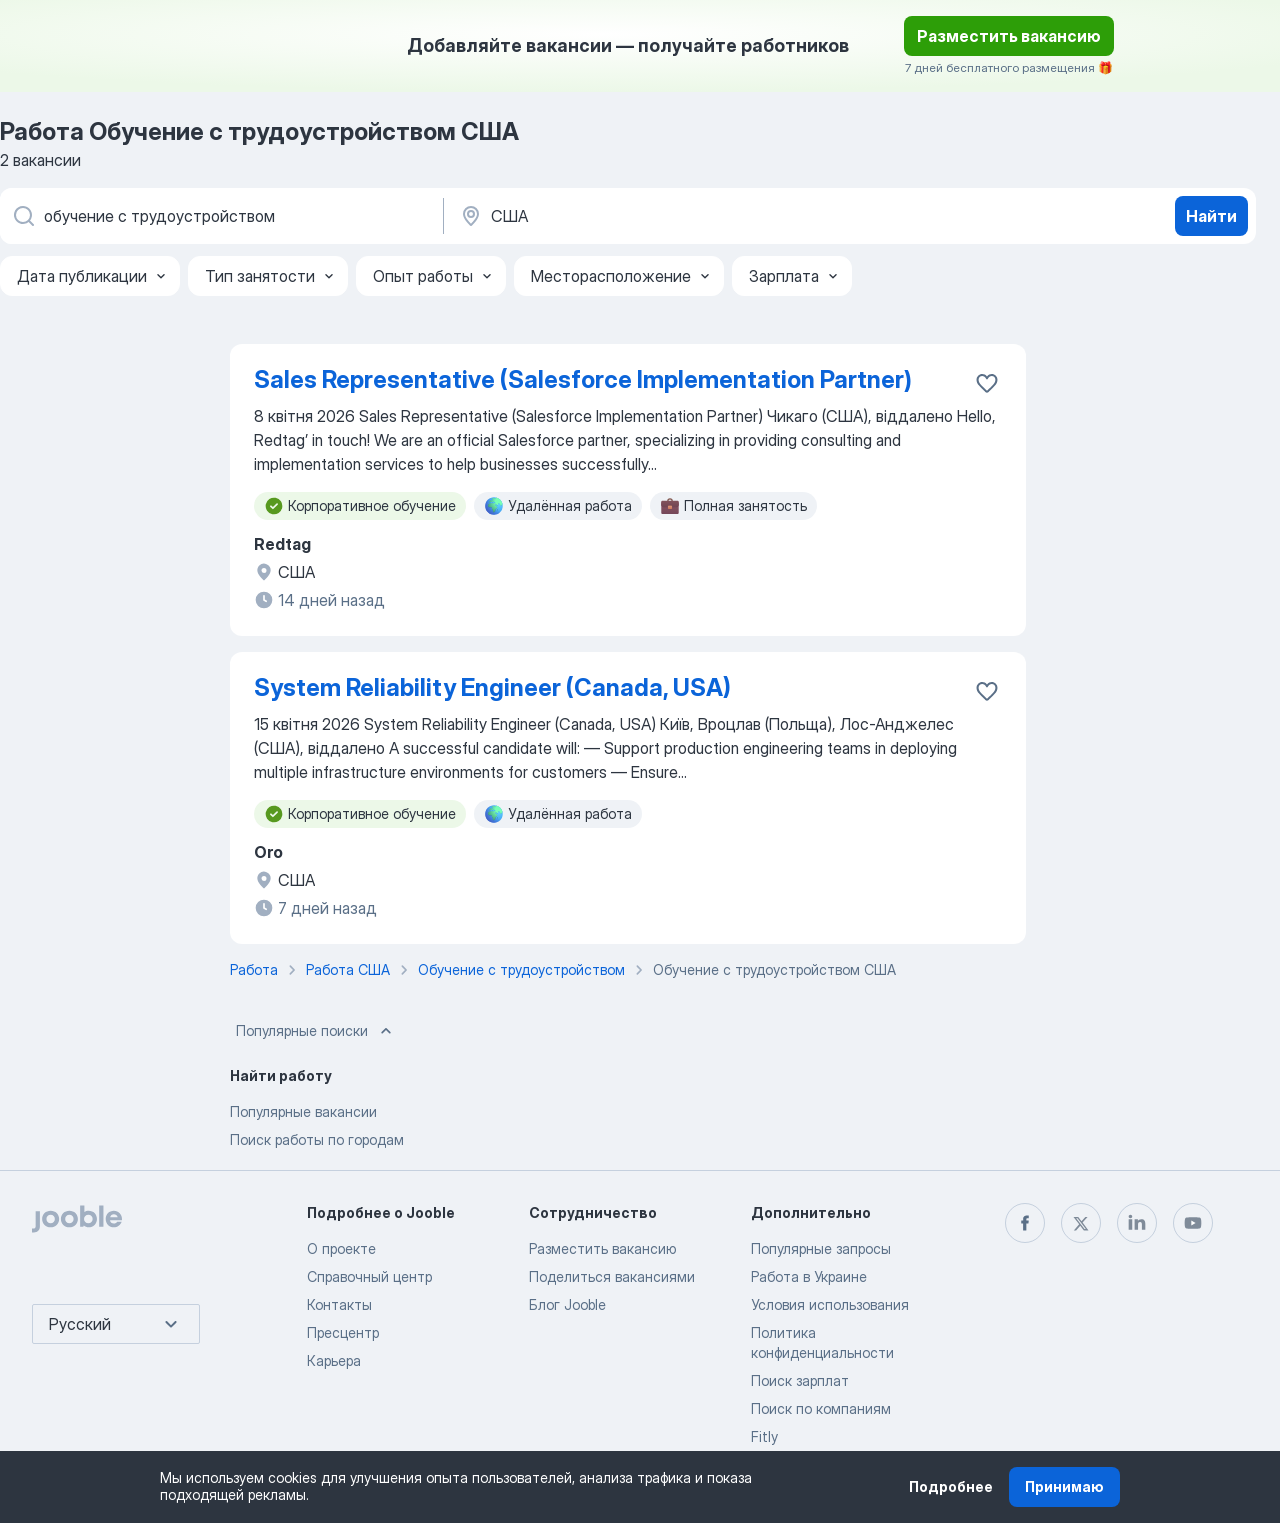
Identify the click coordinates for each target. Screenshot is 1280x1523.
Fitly (764, 1436)
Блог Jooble (567, 1304)
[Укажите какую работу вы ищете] (220, 216)
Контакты (339, 1304)
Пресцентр (343, 1332)
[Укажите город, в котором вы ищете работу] (667, 216)
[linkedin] (1137, 1223)
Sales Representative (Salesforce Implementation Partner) (583, 379)
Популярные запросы (821, 1248)
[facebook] (1025, 1223)
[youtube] (1193, 1223)
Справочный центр (369, 1276)
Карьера (334, 1360)
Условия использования (830, 1304)
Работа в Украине (809, 1276)
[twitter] (1081, 1223)
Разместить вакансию (1009, 36)
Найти (1211, 216)
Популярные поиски (316, 1031)
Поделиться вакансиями (612, 1276)
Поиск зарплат (800, 1380)
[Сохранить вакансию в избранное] (987, 383)
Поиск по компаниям (821, 1408)
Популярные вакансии (303, 1111)
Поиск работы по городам (317, 1139)
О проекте (341, 1248)
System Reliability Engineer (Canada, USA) (492, 687)
